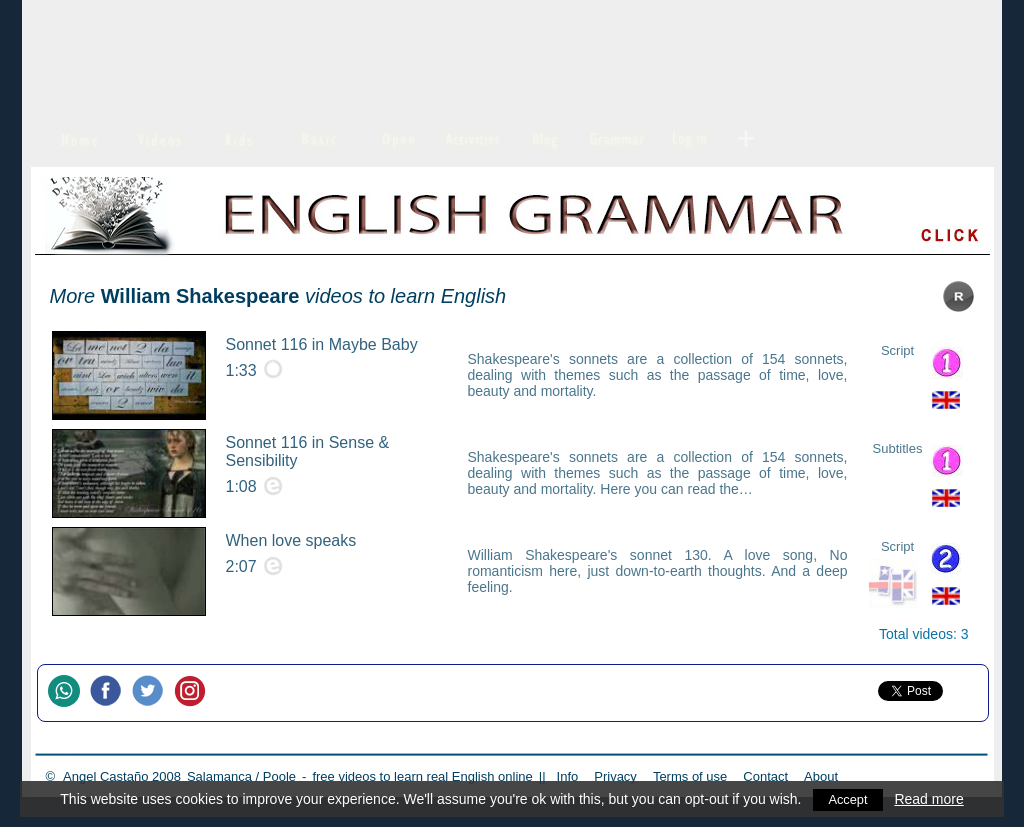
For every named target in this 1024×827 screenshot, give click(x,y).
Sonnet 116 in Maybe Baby (322, 344)
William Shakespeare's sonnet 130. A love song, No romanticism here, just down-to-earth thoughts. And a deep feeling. (658, 571)
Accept (848, 799)
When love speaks (291, 540)
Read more (930, 799)
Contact (765, 776)
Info (568, 776)
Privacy (615, 776)
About (821, 776)
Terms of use (690, 776)
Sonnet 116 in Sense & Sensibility (308, 451)
